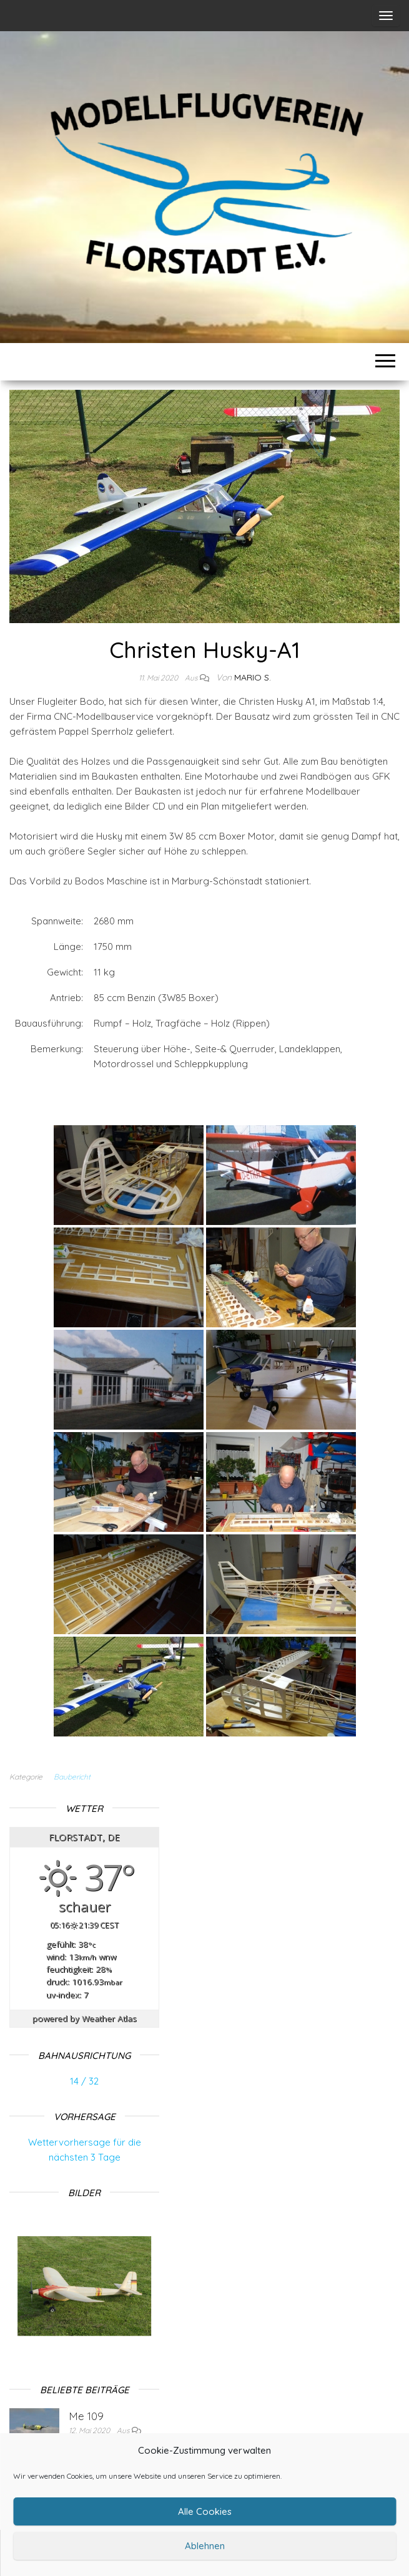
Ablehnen (205, 2546)
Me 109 (86, 2416)
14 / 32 (84, 2081)
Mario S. (252, 677)
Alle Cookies (205, 2511)
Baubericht (72, 1776)
